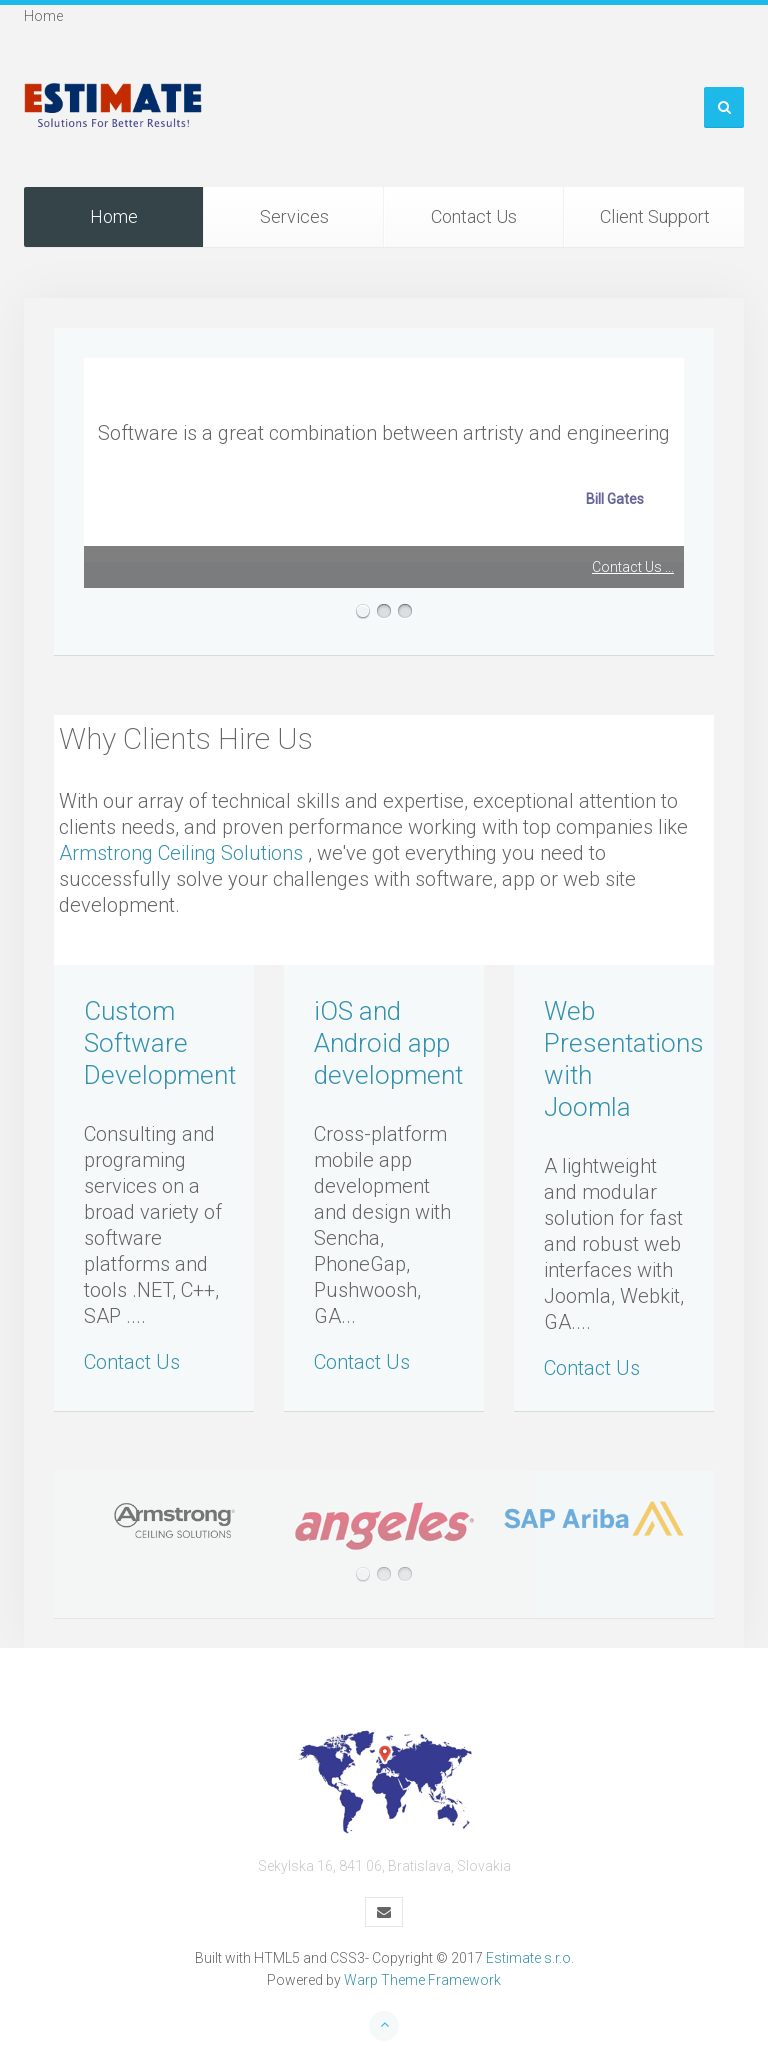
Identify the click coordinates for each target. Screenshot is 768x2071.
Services (294, 216)
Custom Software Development (160, 1043)
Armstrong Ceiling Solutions (181, 853)
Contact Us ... (633, 567)
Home (114, 216)
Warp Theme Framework (422, 1980)
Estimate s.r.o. (530, 1958)
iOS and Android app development (388, 1043)
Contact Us (474, 216)
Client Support (655, 216)
